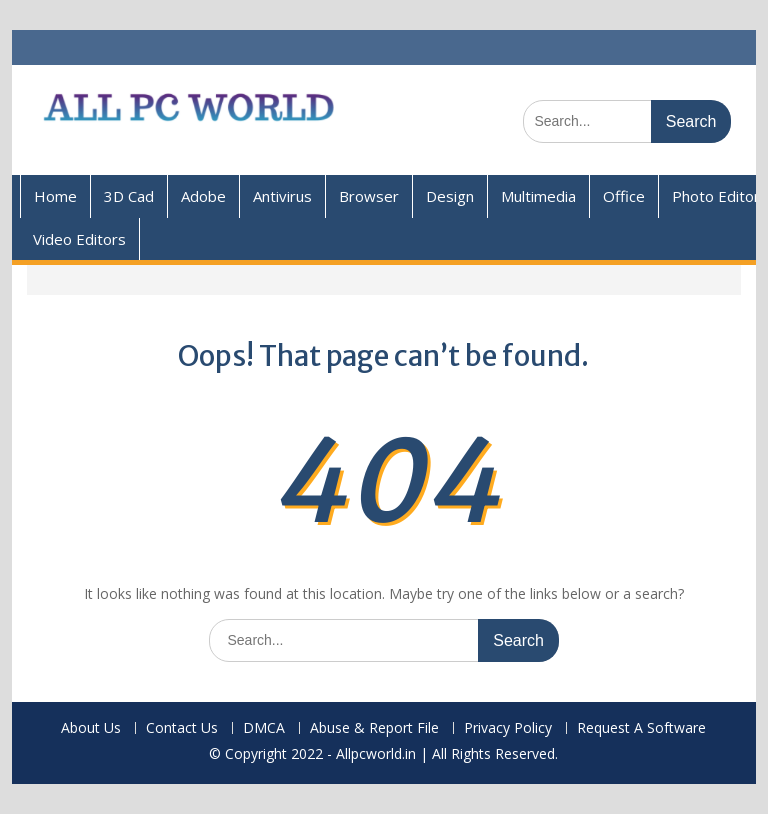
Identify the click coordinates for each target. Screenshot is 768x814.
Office (624, 196)
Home (55, 196)
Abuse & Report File (374, 728)
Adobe (203, 196)
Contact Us (182, 728)
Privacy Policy (508, 728)
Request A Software (641, 728)
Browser (369, 196)
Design (450, 196)
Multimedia (538, 196)
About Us (91, 728)
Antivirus (282, 196)
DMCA (264, 728)
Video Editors (79, 239)
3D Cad (129, 196)
